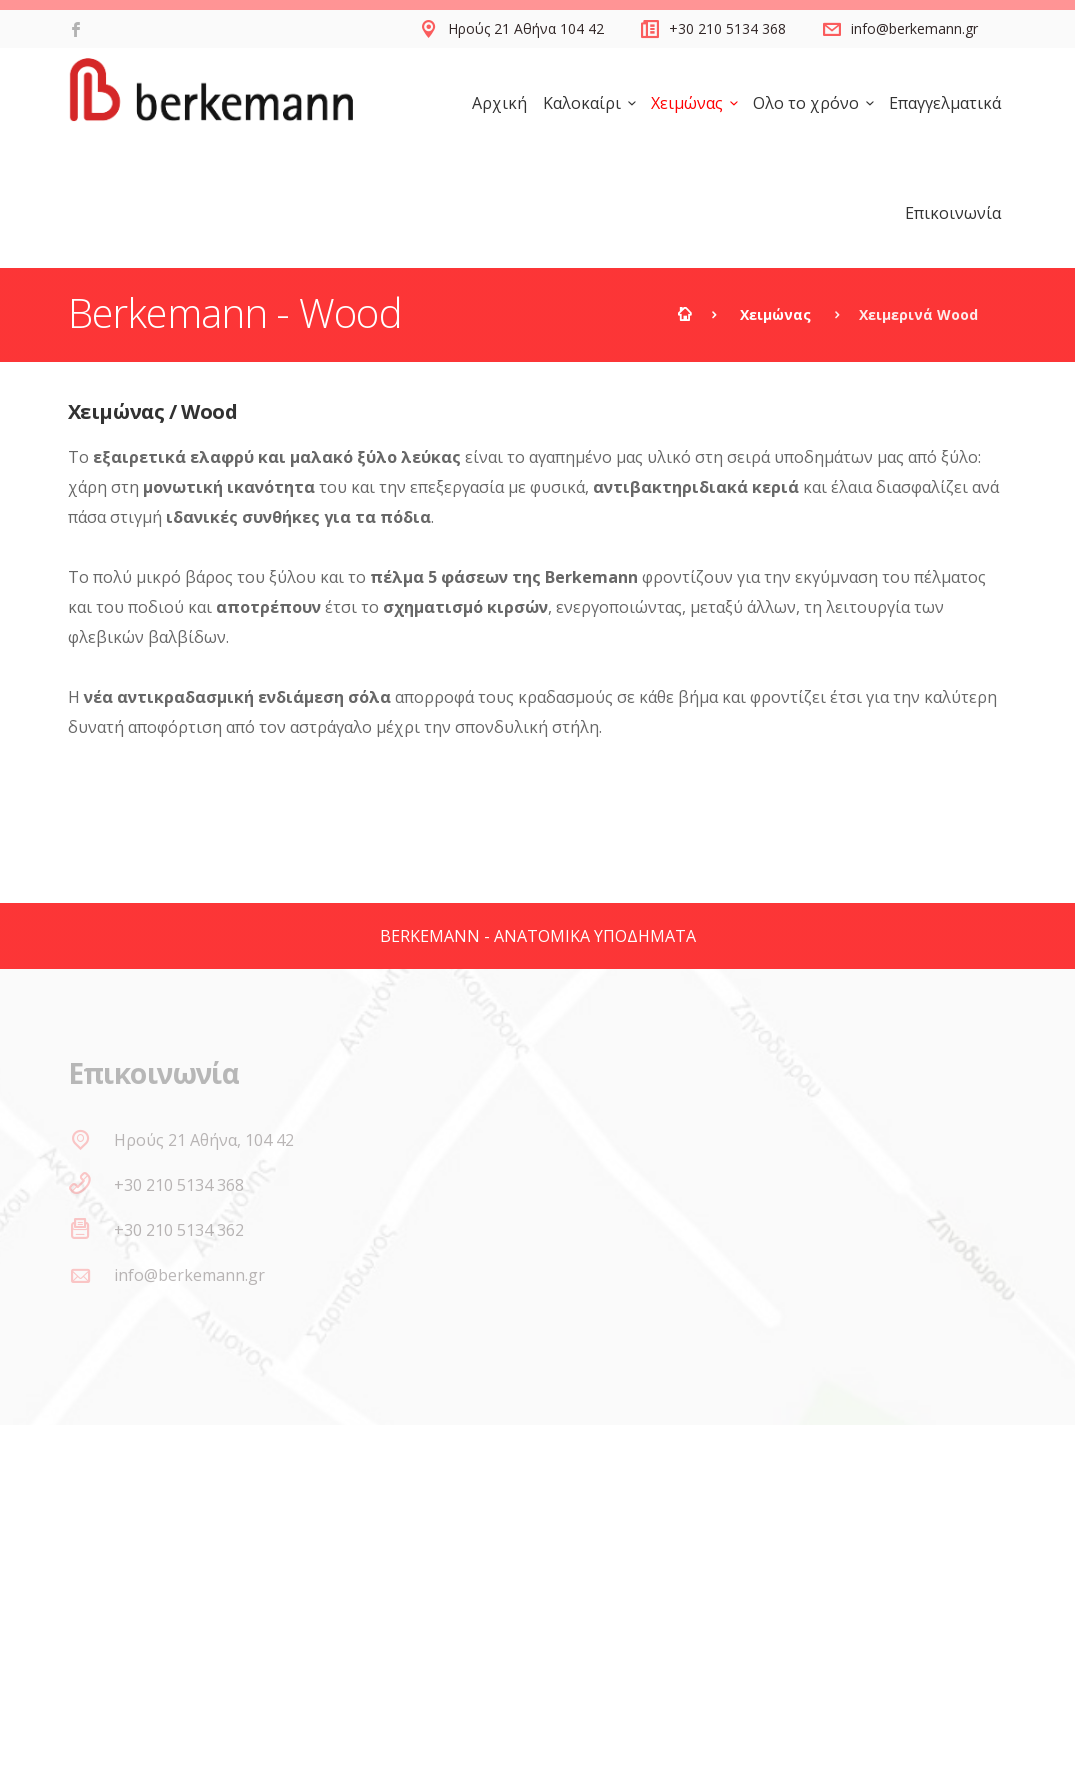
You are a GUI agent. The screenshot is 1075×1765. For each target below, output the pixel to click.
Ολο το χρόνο (806, 103)
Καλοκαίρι (582, 103)
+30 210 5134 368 (727, 28)
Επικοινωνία (953, 213)
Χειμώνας (687, 103)
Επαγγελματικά (945, 103)
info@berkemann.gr (914, 28)
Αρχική (499, 103)
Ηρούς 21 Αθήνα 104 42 (526, 28)
